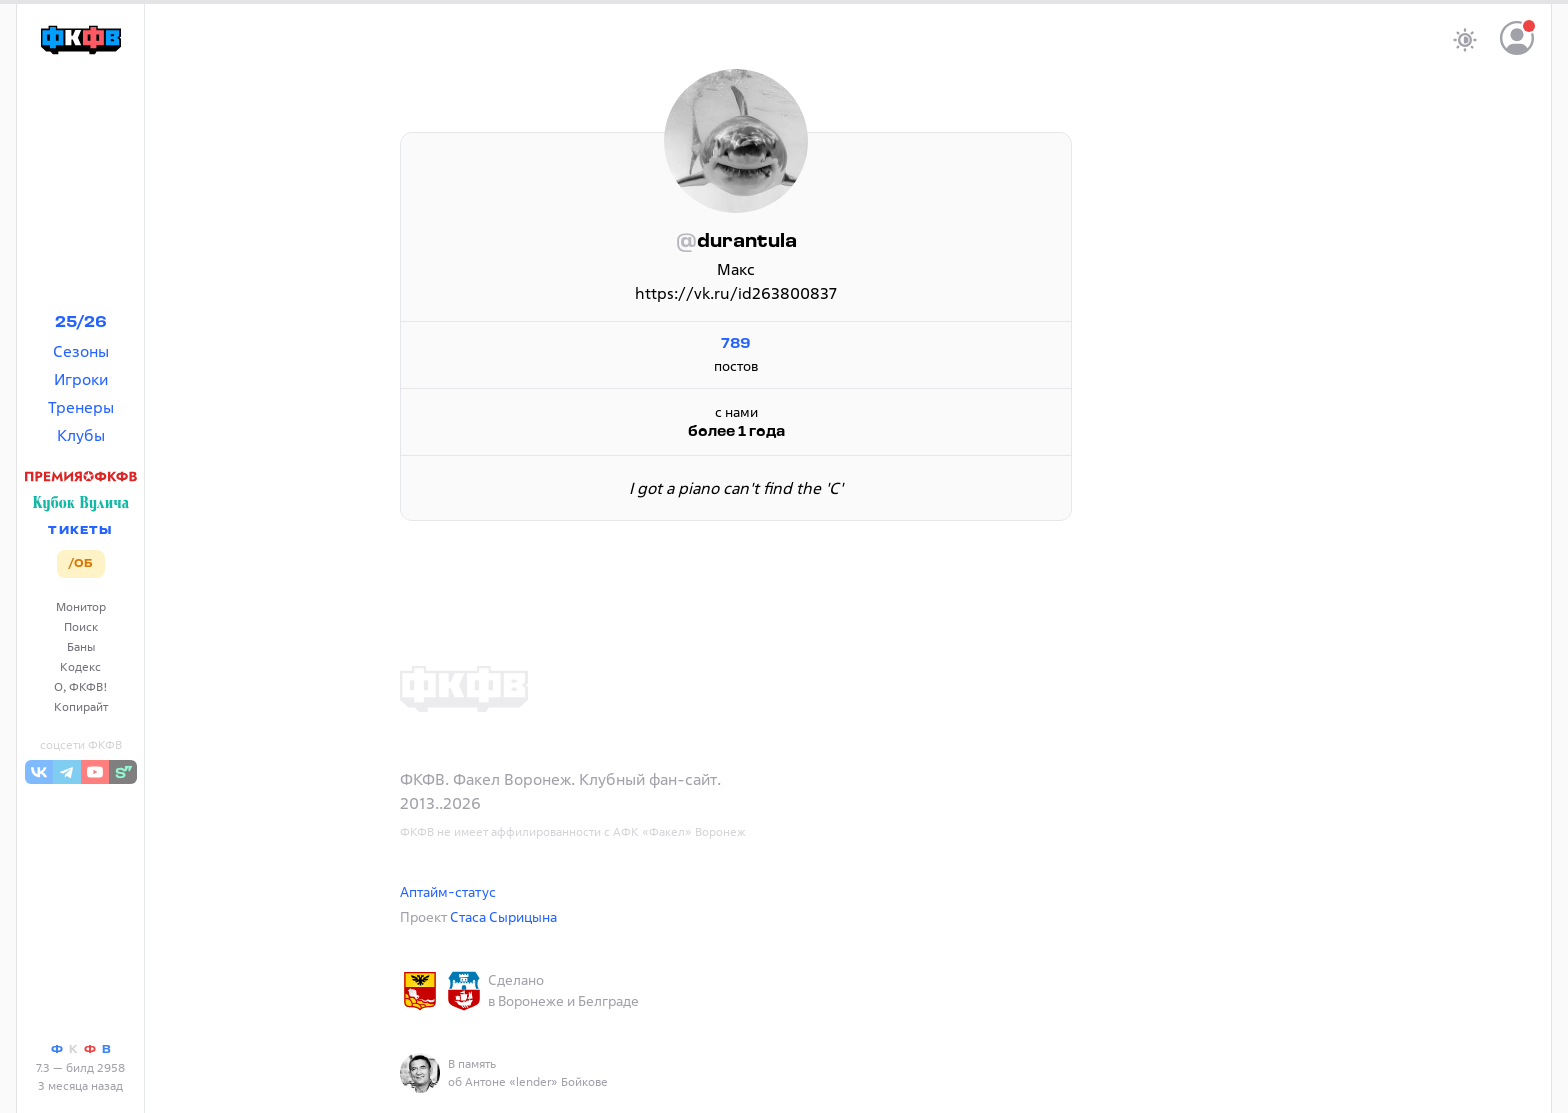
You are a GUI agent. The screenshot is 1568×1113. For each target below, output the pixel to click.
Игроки (81, 379)
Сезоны (81, 351)
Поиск (81, 626)
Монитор (81, 606)
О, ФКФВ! (81, 686)
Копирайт (81, 706)
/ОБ (80, 564)
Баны (81, 646)
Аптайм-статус (448, 891)
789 (736, 344)
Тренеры (81, 407)
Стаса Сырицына (503, 916)
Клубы (81, 435)
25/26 (81, 323)
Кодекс (80, 666)
